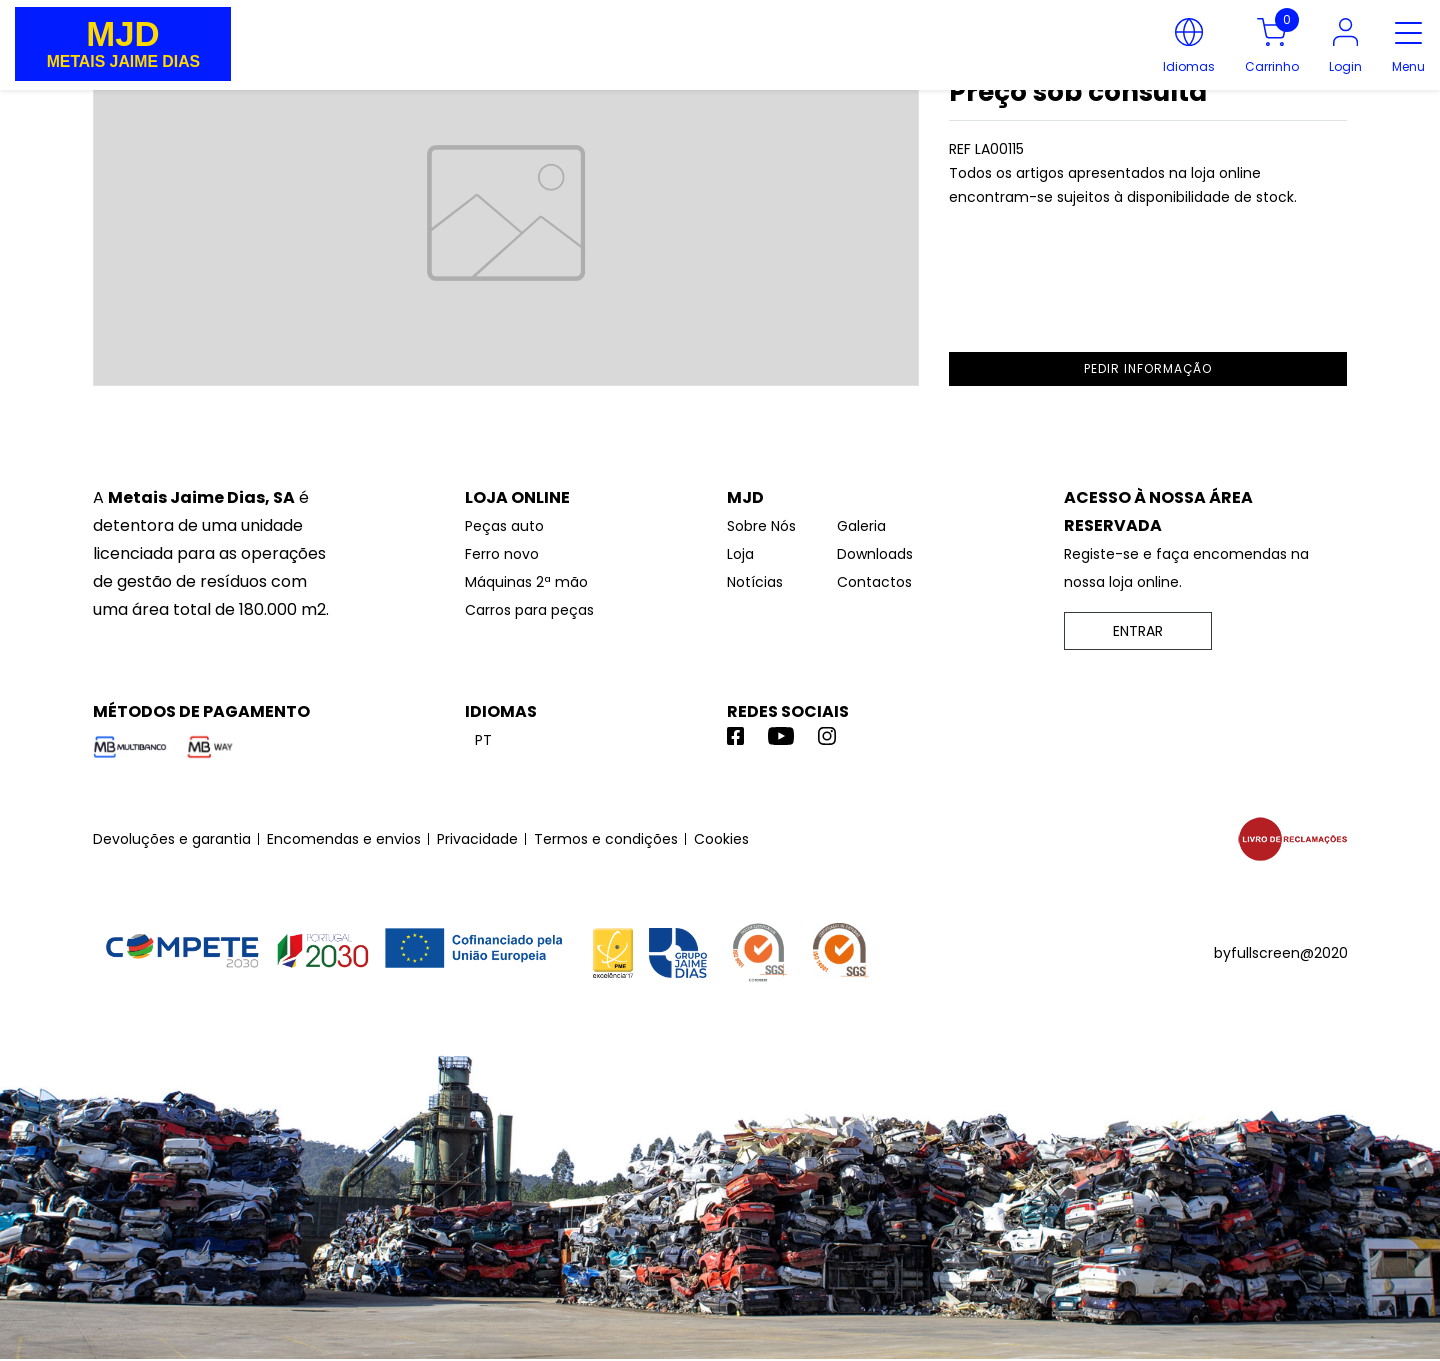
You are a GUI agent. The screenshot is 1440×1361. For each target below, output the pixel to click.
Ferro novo (502, 554)
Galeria (861, 526)
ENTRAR (1138, 631)
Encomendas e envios (344, 839)
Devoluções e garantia (172, 839)
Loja (740, 554)
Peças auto (504, 526)
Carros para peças (529, 610)
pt (483, 740)
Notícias (755, 582)
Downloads (875, 554)
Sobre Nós (761, 526)
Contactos (874, 582)
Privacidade (477, 839)
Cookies (721, 839)
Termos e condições (606, 839)
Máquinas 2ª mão (526, 582)
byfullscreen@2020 (1281, 953)
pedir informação (1148, 368)
